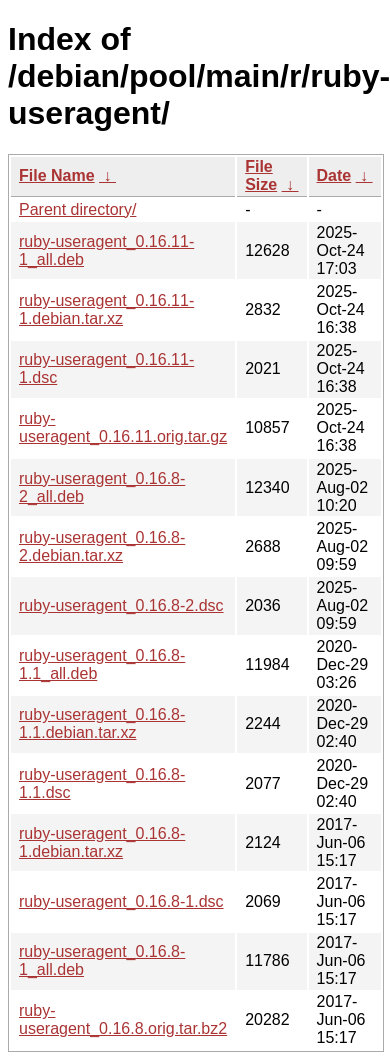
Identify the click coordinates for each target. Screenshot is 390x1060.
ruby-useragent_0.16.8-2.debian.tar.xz (102, 546)
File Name (57, 175)
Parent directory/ (77, 209)
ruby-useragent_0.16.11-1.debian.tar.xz (106, 309)
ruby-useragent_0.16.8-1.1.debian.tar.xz (102, 723)
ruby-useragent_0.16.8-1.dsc (121, 901)
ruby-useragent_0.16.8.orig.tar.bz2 (123, 1019)
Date (334, 175)
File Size (261, 175)
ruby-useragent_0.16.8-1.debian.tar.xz (102, 842)
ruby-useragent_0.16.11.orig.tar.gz (123, 427)
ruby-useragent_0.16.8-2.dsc (121, 605)
